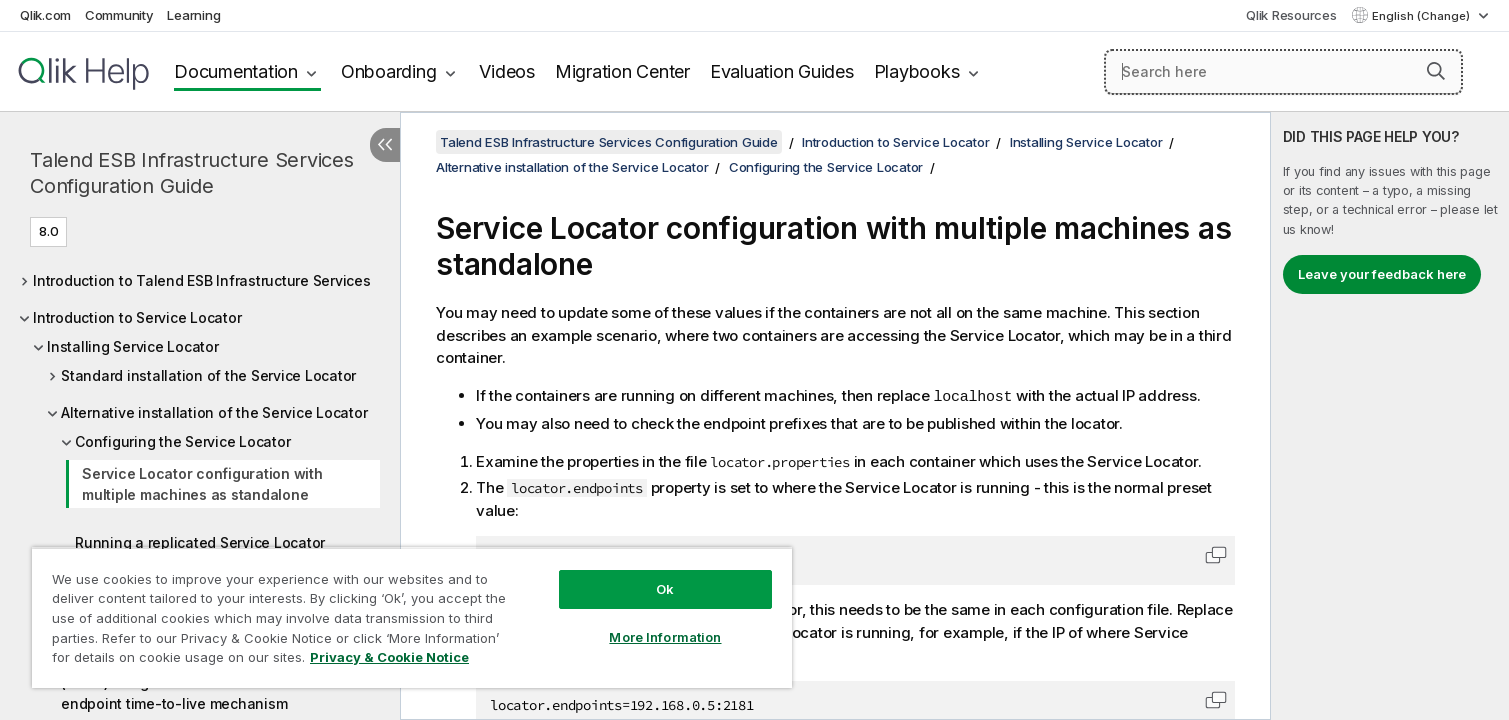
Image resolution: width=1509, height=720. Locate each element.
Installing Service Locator (133, 346)
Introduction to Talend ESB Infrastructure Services (202, 280)
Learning (193, 15)
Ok (665, 589)
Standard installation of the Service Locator (208, 375)
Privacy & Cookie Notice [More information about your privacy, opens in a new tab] (389, 657)
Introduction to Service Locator (137, 317)
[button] (1436, 71)
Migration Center (622, 71)
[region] (412, 617)
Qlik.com (45, 15)
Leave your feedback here (1382, 274)
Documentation (236, 71)
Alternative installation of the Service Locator (214, 412)
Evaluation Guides (782, 71)
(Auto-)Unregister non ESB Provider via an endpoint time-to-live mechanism (202, 693)
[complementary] (1390, 416)
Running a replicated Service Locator (200, 542)
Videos (507, 71)
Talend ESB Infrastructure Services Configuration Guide (192, 173)
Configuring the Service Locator (182, 441)
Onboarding (389, 71)
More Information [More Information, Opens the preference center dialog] (665, 637)
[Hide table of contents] (385, 145)
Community (119, 15)
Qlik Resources (1291, 15)
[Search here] (1283, 72)
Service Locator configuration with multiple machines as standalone (202, 484)
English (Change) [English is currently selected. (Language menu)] (1422, 16)
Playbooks (917, 71)
